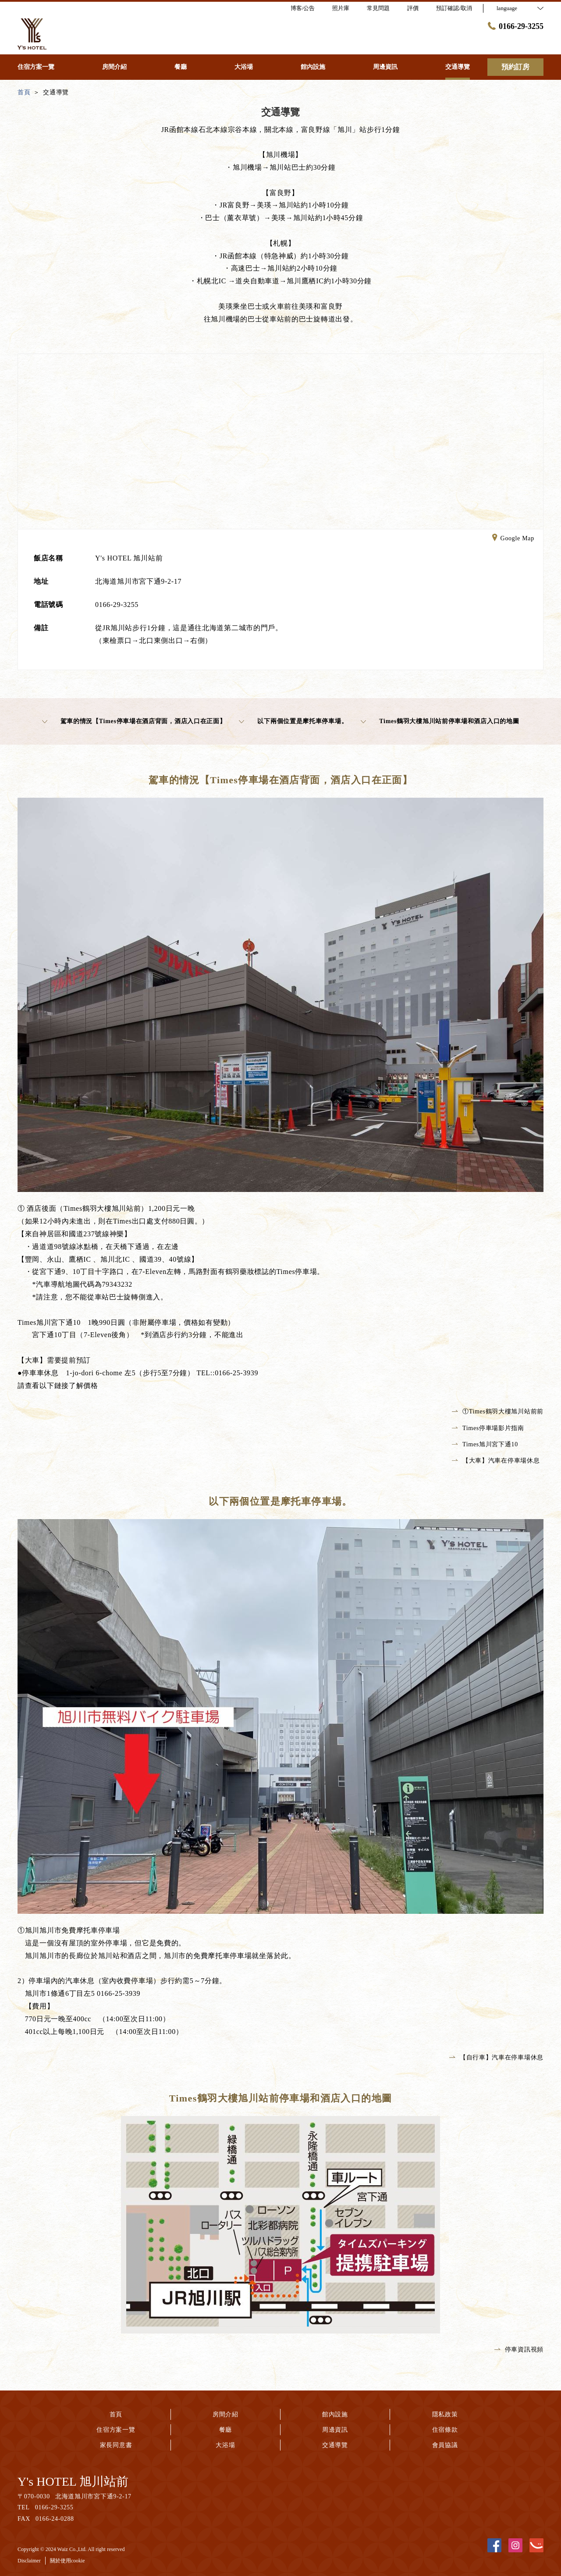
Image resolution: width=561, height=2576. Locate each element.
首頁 (116, 2414)
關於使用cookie (67, 2561)
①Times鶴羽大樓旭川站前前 (497, 1411)
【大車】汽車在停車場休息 (496, 1460)
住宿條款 (445, 2429)
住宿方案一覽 (115, 2429)
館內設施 (335, 2414)
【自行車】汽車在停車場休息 (496, 2057)
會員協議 (445, 2445)
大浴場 (225, 2445)
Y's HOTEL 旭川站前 (73, 2481)
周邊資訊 (335, 2429)
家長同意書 (116, 2445)
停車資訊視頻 (518, 2349)
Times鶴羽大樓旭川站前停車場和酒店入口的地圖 (440, 721)
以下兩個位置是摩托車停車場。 (293, 721)
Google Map (513, 539)
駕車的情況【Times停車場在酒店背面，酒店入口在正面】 (134, 721)
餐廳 (225, 2429)
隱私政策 (445, 2414)
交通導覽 (335, 2445)
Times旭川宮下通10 (485, 1444)
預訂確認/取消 (454, 8)
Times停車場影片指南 (488, 1428)
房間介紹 (225, 2414)
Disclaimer (29, 2561)
